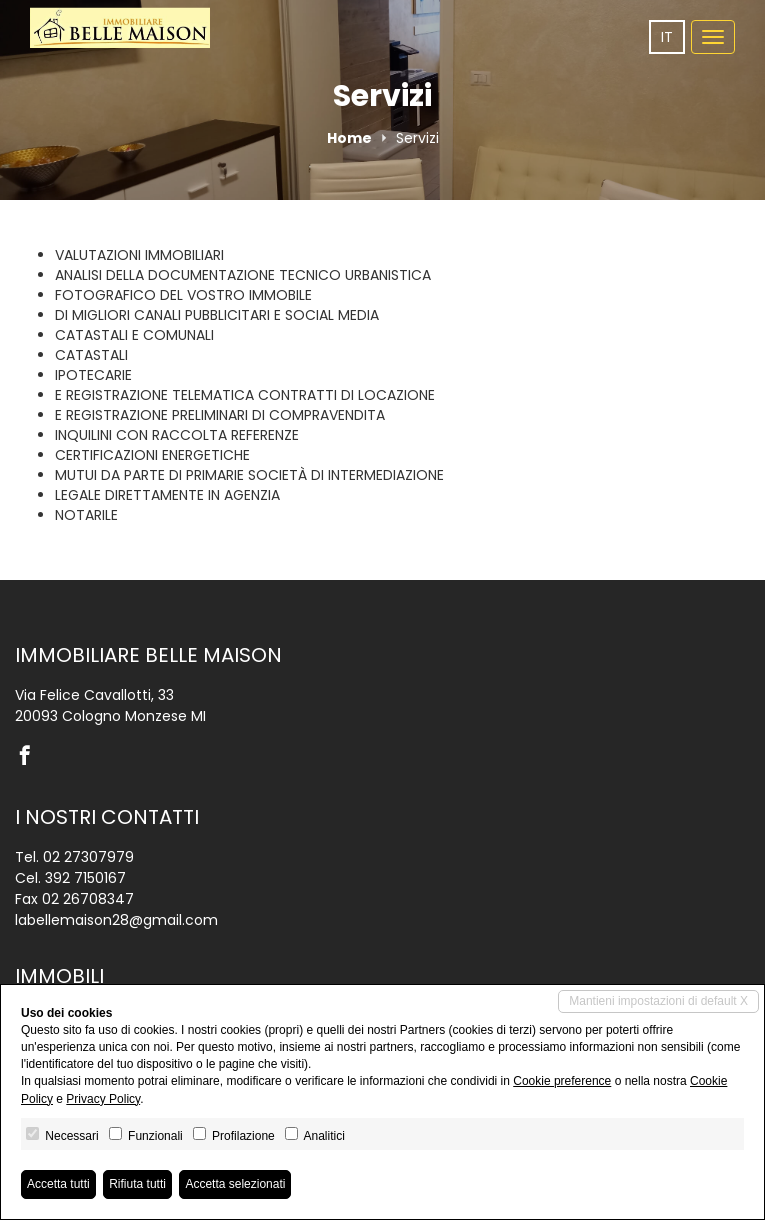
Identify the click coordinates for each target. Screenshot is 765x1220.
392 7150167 (85, 878)
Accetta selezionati (235, 1184)
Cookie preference (562, 1081)
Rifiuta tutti (137, 1184)
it (667, 37)
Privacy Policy (103, 1099)
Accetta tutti (58, 1184)
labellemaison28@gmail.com (116, 920)
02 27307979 (88, 857)
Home (349, 138)
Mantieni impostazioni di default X (658, 1001)
